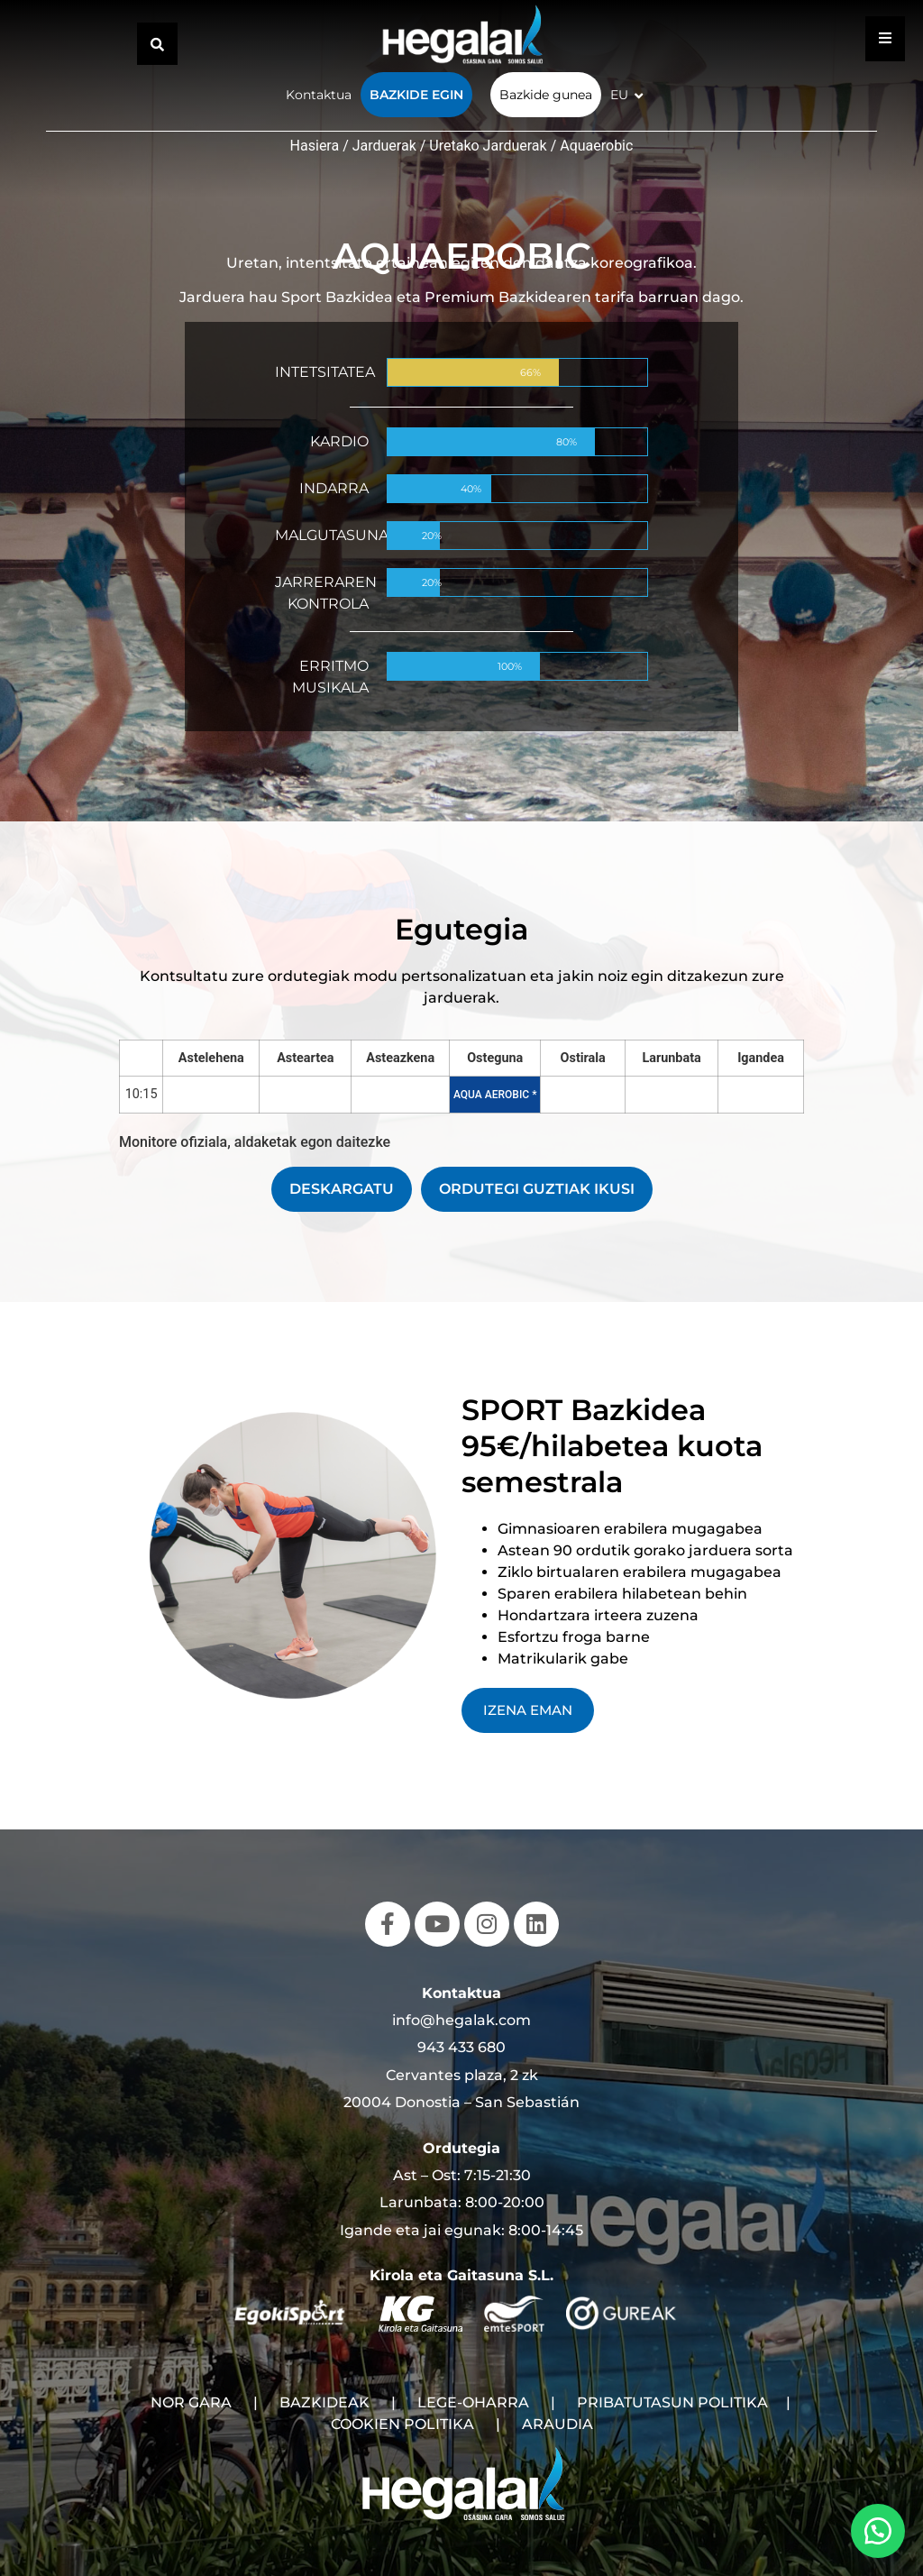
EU (619, 95)
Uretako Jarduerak (487, 145)
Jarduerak (384, 145)
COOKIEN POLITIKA (402, 2424)
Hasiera (315, 145)
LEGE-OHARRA (473, 2402)
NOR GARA (191, 2402)
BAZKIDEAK (324, 2402)
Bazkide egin (416, 95)
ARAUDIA (557, 2424)
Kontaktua (319, 95)
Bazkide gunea (545, 95)
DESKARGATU (341, 1188)
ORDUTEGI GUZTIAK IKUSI (537, 1188)
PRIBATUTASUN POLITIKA (672, 2402)
